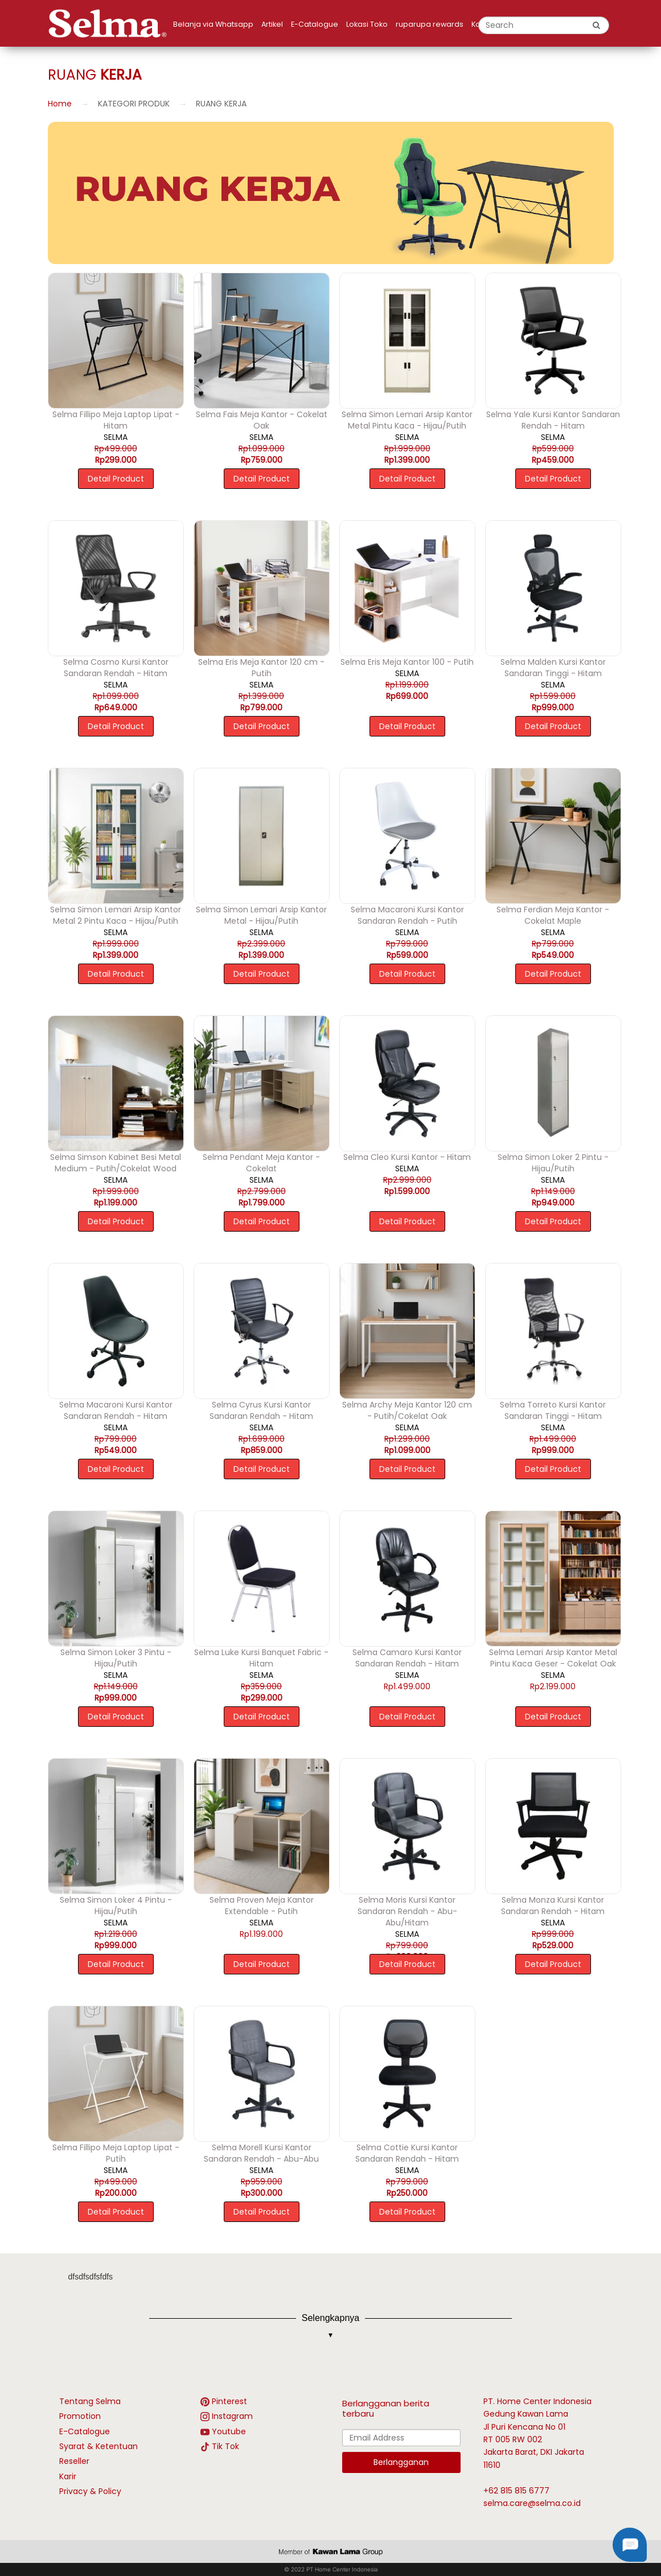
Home (60, 103)
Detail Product (116, 478)
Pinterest (229, 2401)
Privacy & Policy (90, 2491)
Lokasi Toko (367, 24)
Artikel (272, 24)
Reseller (74, 2461)
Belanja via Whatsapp (213, 24)
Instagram (232, 2416)
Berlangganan (401, 2462)
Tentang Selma (90, 2401)
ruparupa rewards (429, 24)
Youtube (229, 2431)
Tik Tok (225, 2446)
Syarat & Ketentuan (98, 2446)
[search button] (596, 25)
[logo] (110, 23)
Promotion (80, 2416)
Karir (67, 2476)
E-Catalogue (314, 24)
